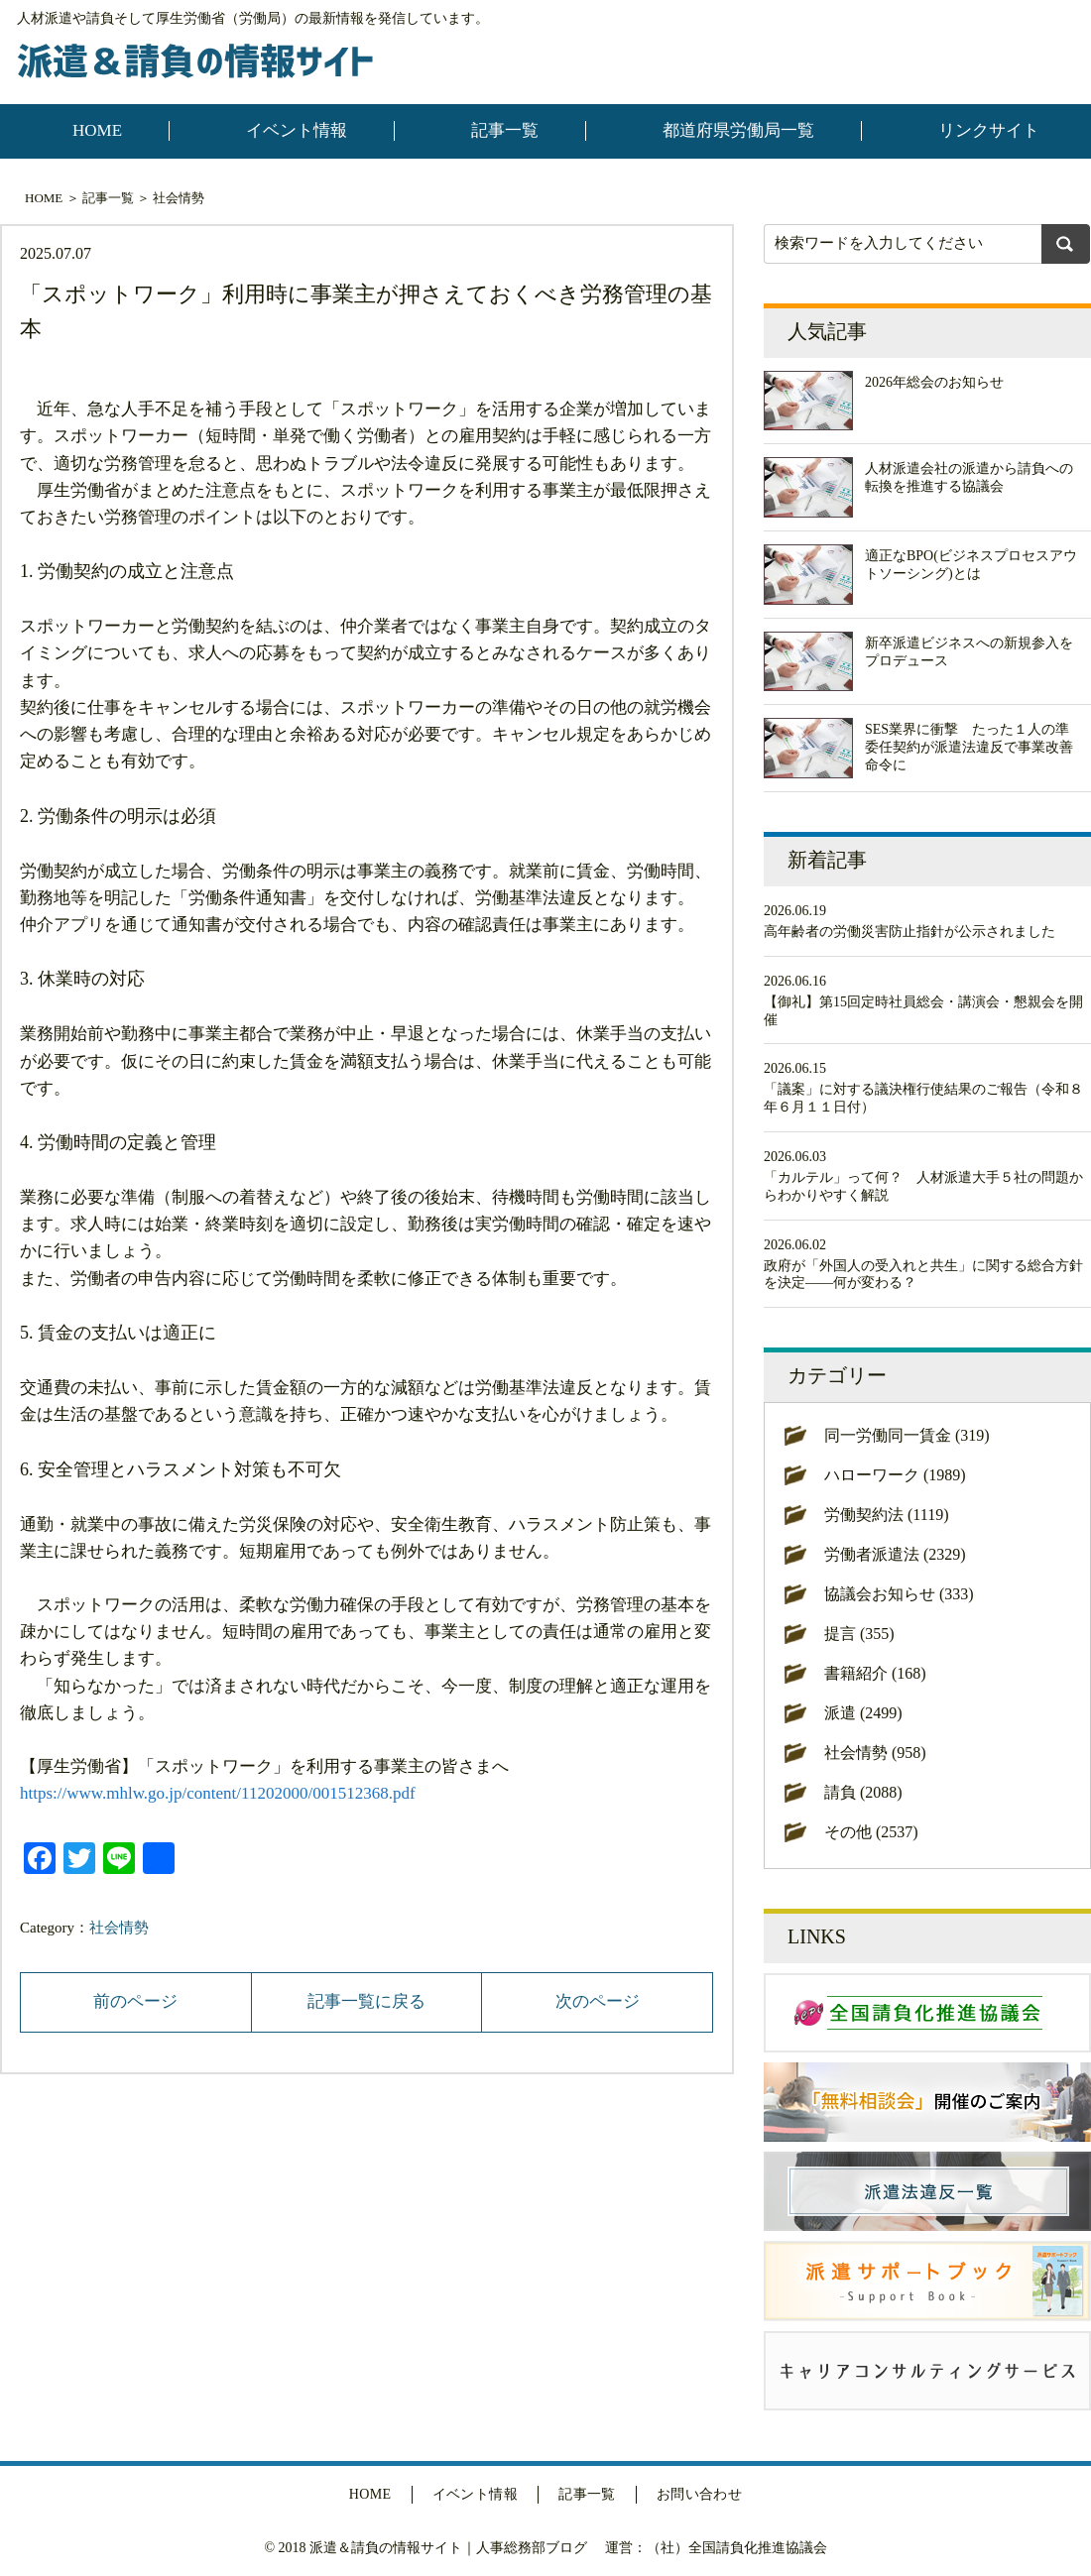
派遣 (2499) (863, 1712)
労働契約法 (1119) (886, 1514)
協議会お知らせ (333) (899, 1593)
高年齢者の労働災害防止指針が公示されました (909, 931)
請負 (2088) (863, 1792)
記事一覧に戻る (366, 2001)
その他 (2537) (871, 1831)
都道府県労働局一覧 (738, 130)
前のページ (135, 2001)
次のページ (597, 2001)
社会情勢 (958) (875, 1752)
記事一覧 (505, 130)
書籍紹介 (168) (875, 1673)
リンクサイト (988, 130)
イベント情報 (296, 130)
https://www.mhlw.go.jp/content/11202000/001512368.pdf (218, 1793)
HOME (97, 130)
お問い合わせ (700, 2494)
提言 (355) (859, 1633)
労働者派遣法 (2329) (895, 1554)
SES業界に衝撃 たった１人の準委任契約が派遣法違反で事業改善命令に (969, 747)
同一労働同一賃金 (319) (907, 1435)
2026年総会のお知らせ (934, 382)
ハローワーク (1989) (895, 1474)
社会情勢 (178, 197)
